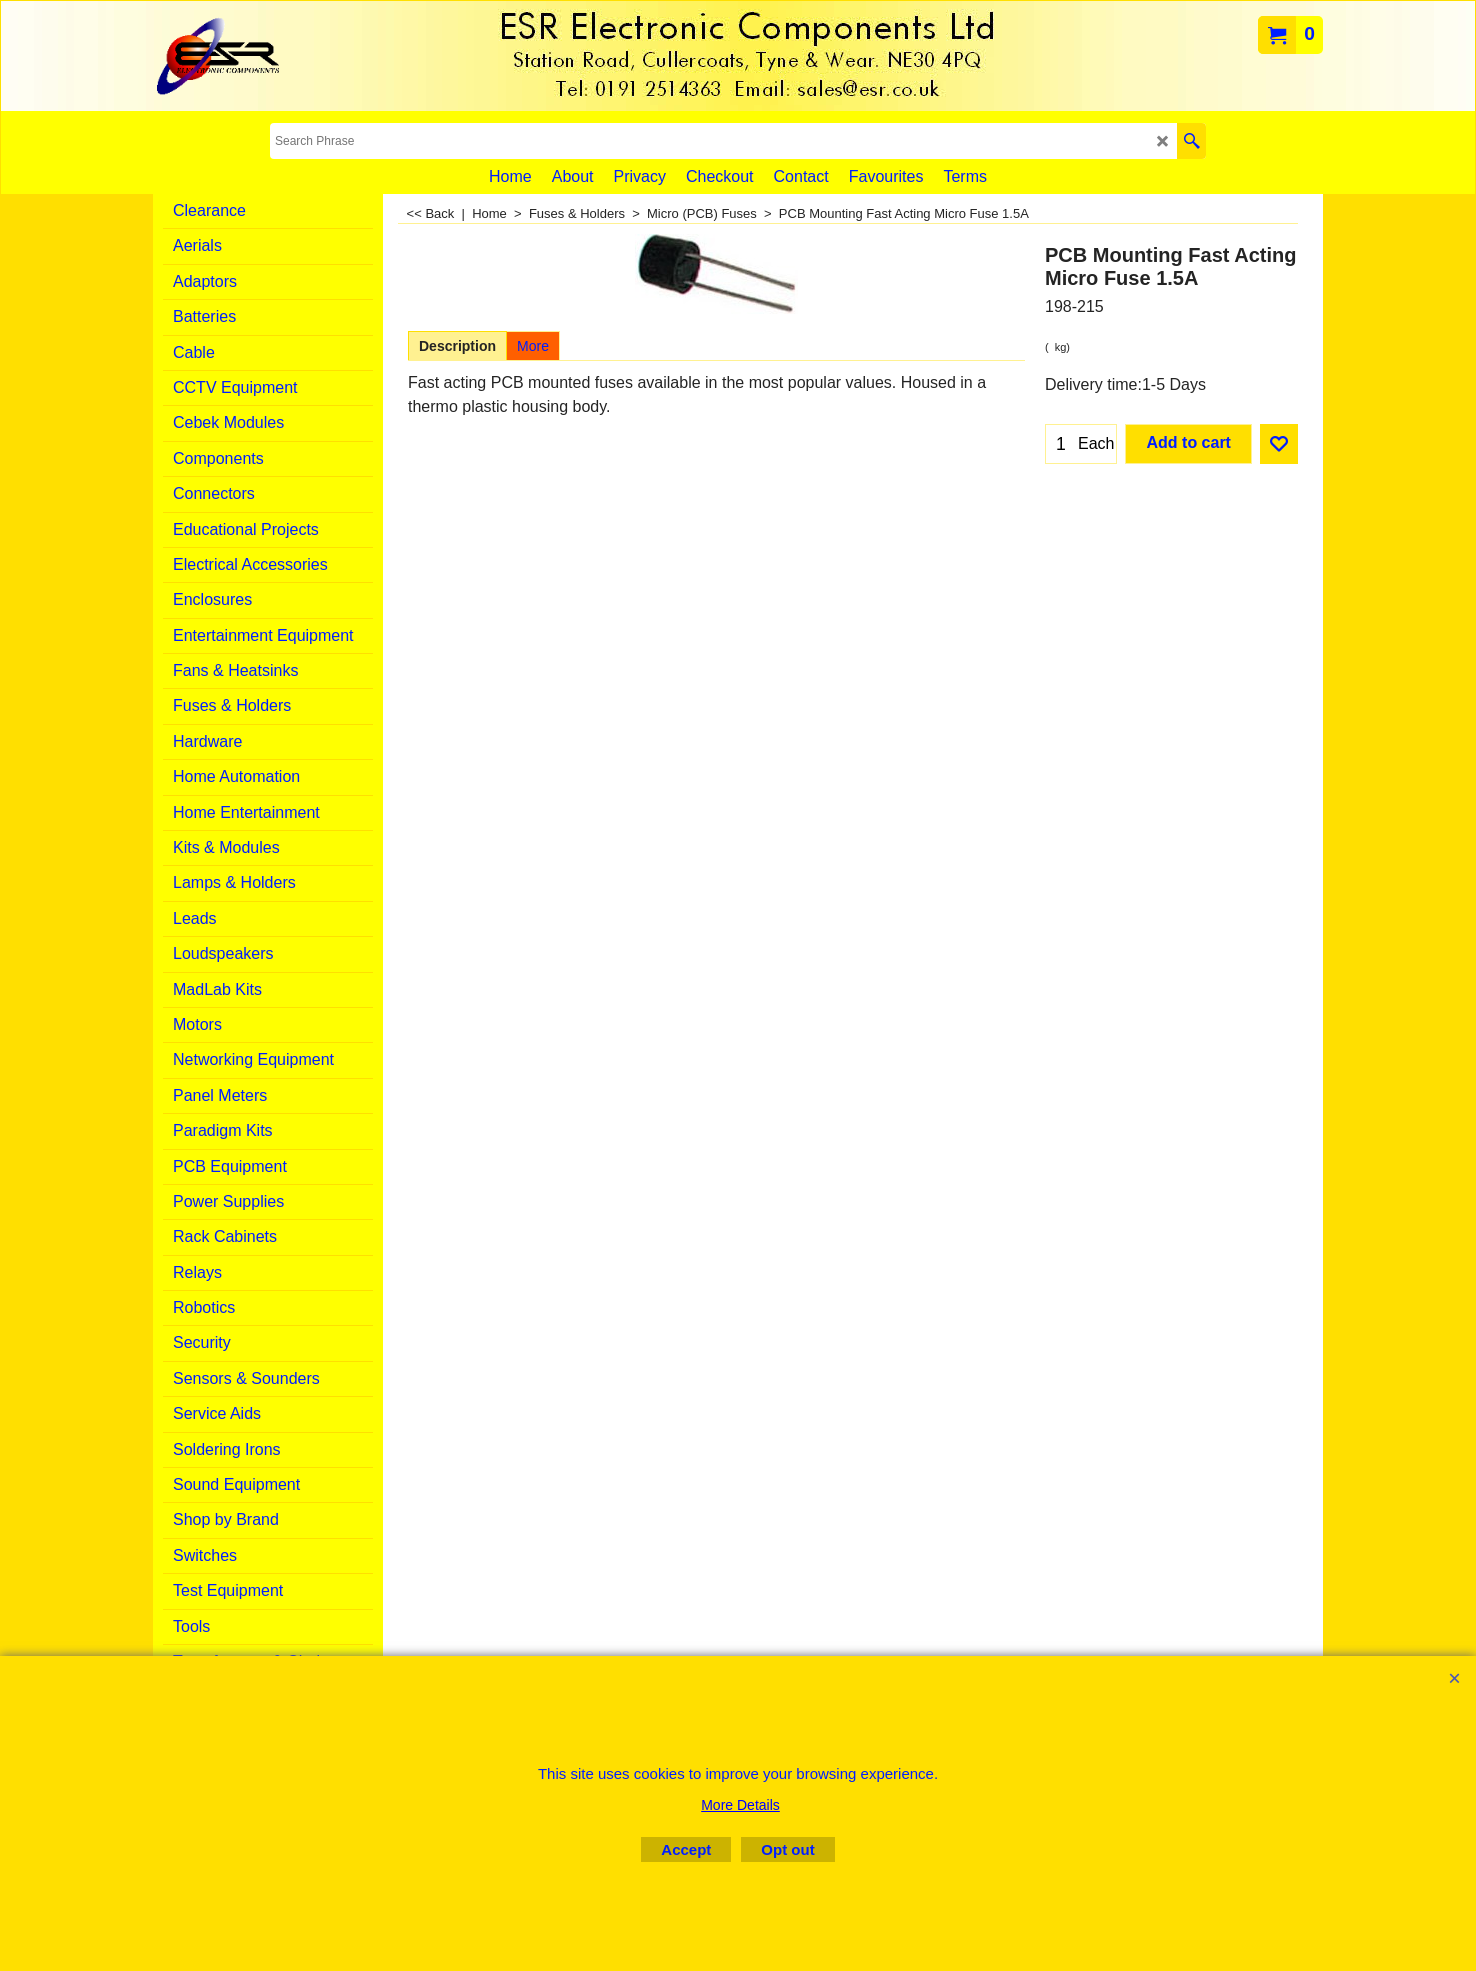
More (533, 346)
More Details (740, 1805)
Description (457, 346)
